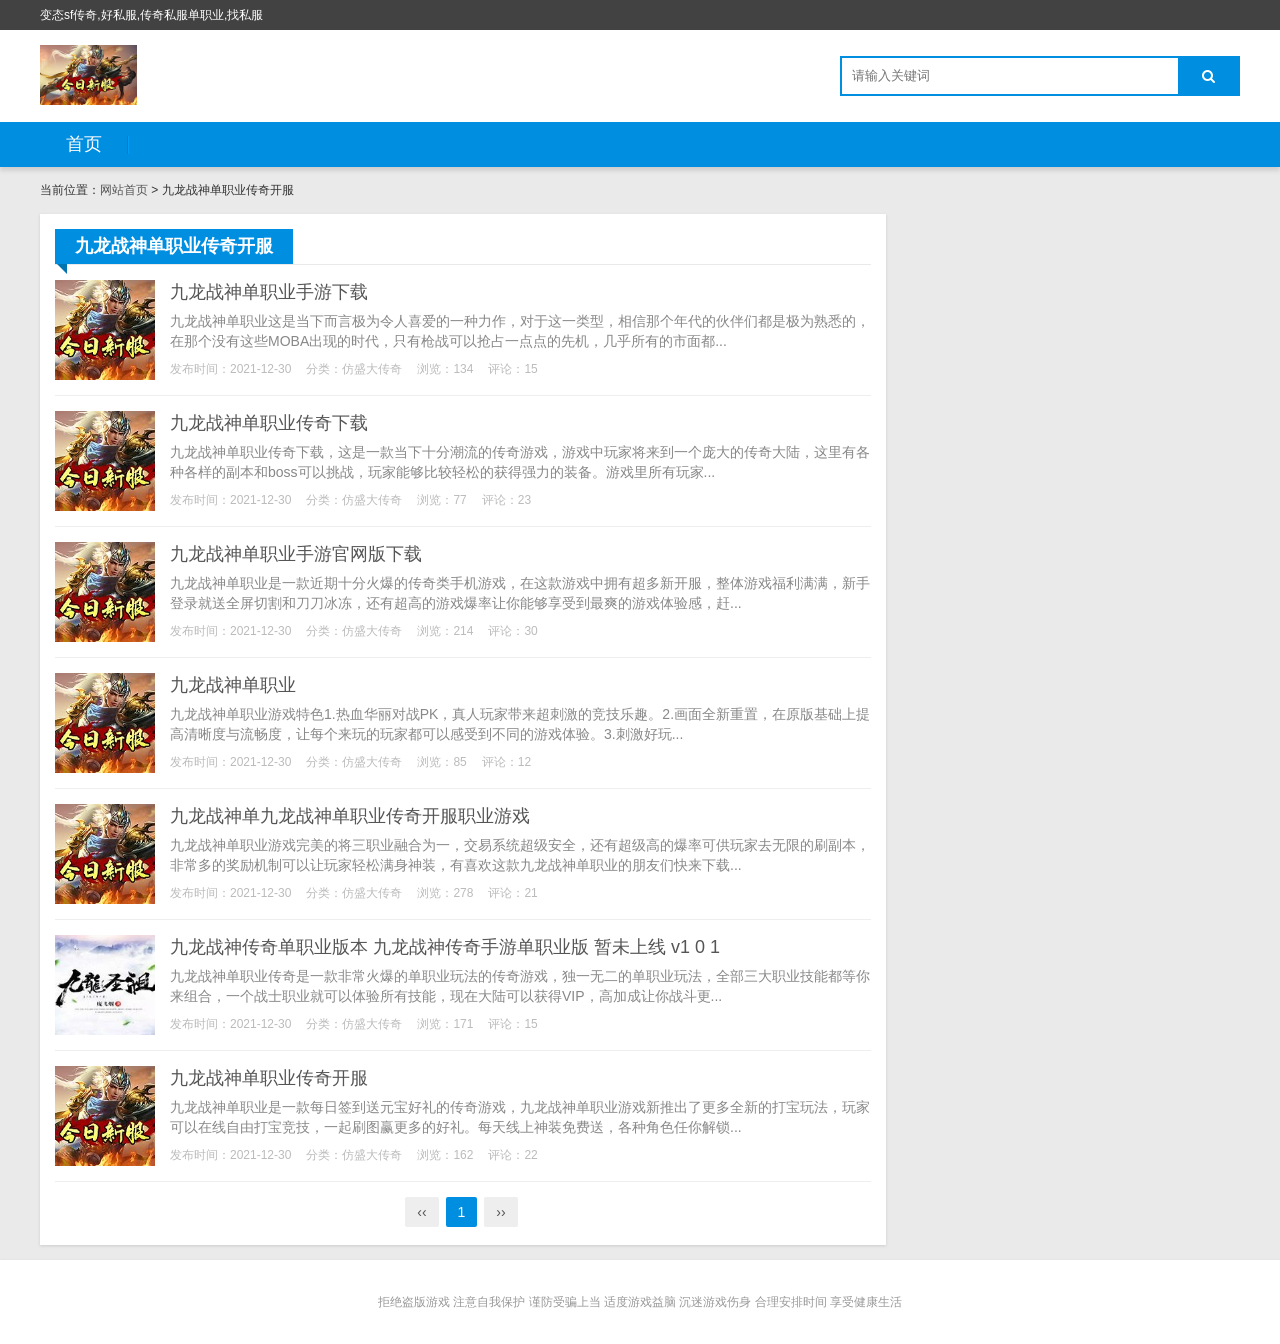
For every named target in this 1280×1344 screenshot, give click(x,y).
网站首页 (124, 190)
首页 (84, 144)
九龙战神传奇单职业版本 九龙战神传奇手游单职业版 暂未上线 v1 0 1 (445, 947)
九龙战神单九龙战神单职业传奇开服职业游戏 (350, 816)
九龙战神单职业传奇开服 (269, 1078)
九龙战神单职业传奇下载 (269, 423)
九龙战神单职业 (233, 685)
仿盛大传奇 (372, 369)
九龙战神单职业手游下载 (269, 292)
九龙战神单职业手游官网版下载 (296, 554)
